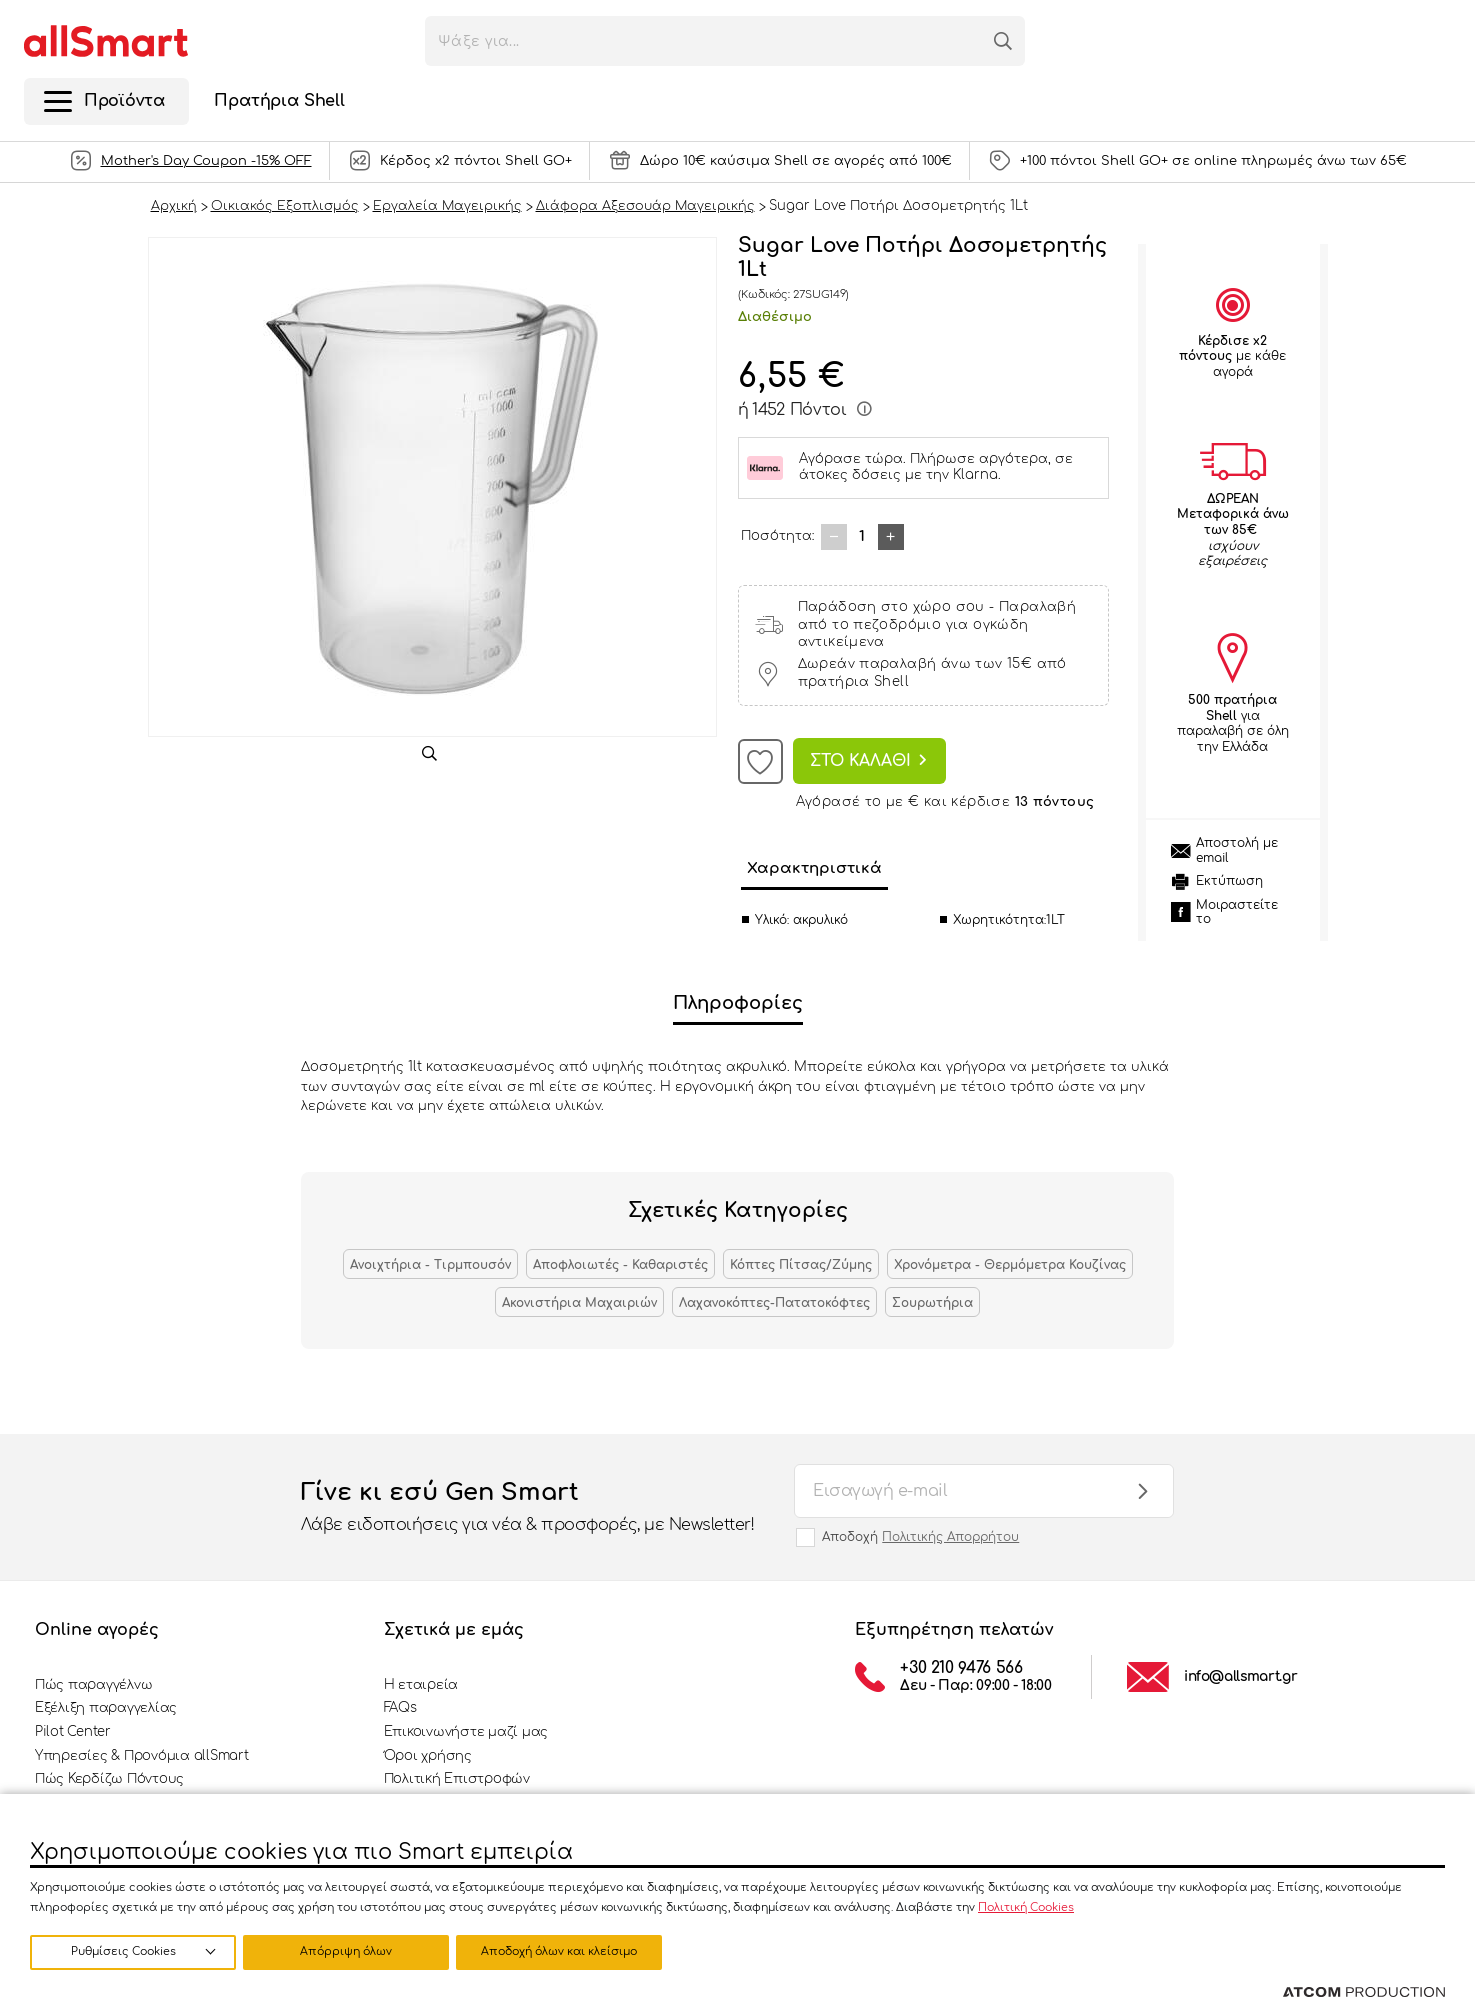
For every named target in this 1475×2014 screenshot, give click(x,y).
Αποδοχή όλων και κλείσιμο (565, 1951)
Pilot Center (73, 1732)
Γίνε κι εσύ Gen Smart (528, 1508)
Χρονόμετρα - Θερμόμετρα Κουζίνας (1010, 1265)
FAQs (400, 1708)
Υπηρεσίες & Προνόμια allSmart (141, 1756)
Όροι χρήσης (428, 1756)
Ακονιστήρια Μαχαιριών (579, 1303)
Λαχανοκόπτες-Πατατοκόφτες (774, 1303)
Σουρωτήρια (932, 1303)
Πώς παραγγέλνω (93, 1685)
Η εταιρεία (421, 1685)
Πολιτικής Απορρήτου (950, 1537)
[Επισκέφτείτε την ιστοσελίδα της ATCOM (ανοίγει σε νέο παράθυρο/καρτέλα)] (1364, 1993)
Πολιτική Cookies (1026, 1906)
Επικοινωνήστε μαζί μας (466, 1732)
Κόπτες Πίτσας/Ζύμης (801, 1265)
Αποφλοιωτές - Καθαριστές (620, 1265)
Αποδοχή (920, 1537)
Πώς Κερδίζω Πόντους (109, 1779)
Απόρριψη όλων (349, 1951)
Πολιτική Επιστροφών (457, 1779)
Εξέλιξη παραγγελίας (106, 1708)
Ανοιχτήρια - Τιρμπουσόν (430, 1265)
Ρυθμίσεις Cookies (123, 1951)
